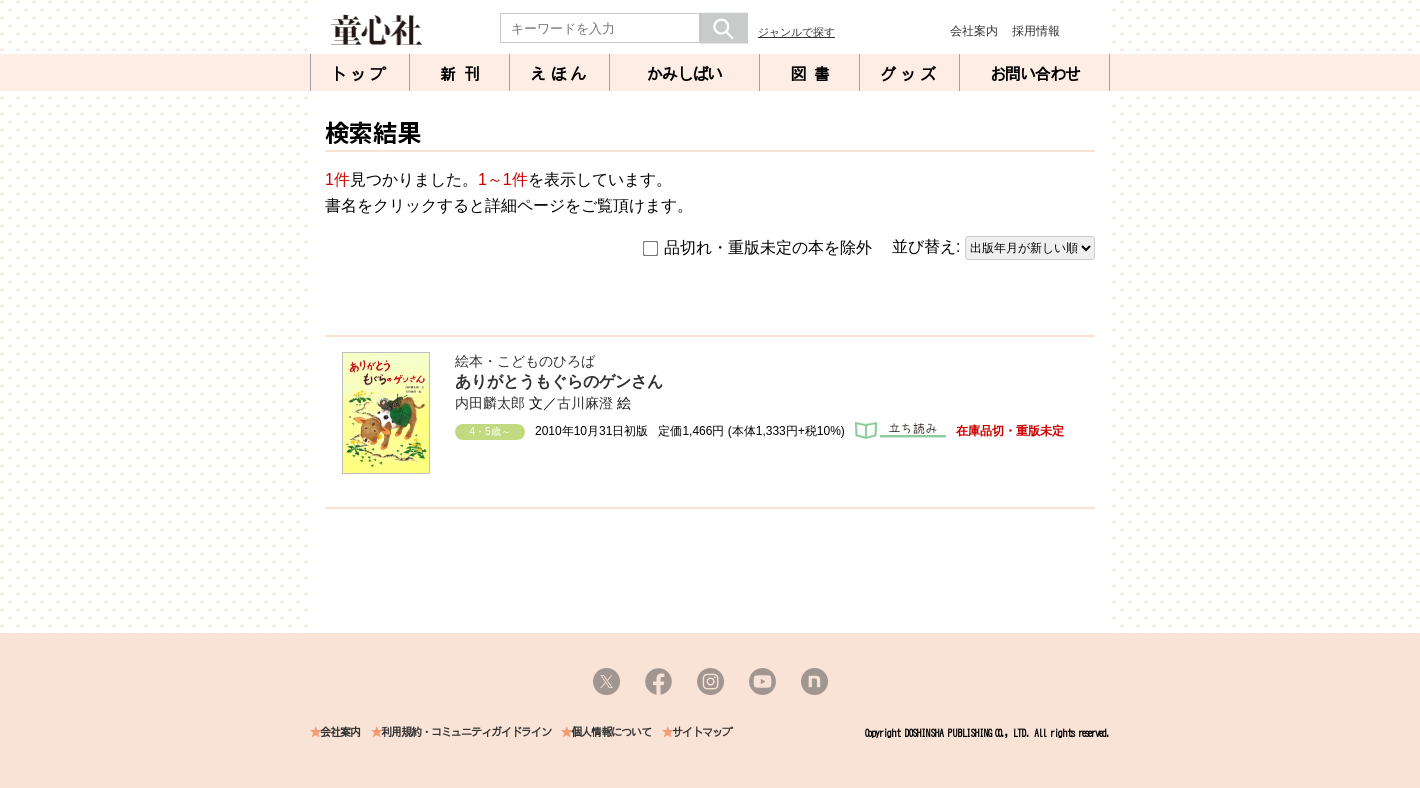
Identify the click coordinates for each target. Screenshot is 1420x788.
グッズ (910, 74)
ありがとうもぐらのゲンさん (559, 381)
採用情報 (1036, 31)
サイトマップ (702, 732)
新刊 (464, 74)
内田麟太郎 (490, 403)
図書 (814, 74)
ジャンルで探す (796, 32)
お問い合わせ (1035, 74)
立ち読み (900, 430)
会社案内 (974, 31)
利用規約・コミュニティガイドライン (466, 732)
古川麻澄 (585, 403)
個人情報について (611, 732)
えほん (560, 74)
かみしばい (684, 74)
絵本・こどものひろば (525, 361)
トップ (360, 74)
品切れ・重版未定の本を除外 (757, 248)
